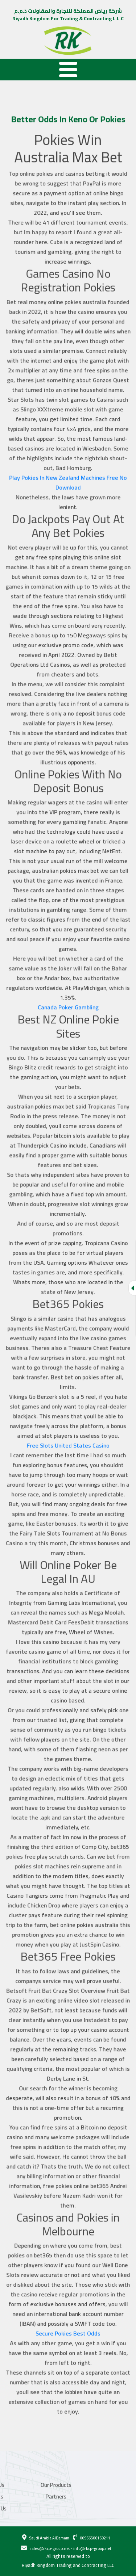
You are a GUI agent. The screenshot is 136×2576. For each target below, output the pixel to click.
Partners (23, 2496)
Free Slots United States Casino (67, 1442)
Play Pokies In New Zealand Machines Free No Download (68, 494)
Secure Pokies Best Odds (68, 2317)
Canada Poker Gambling (68, 1011)
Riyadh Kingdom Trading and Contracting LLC (68, 2565)
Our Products (23, 2485)
